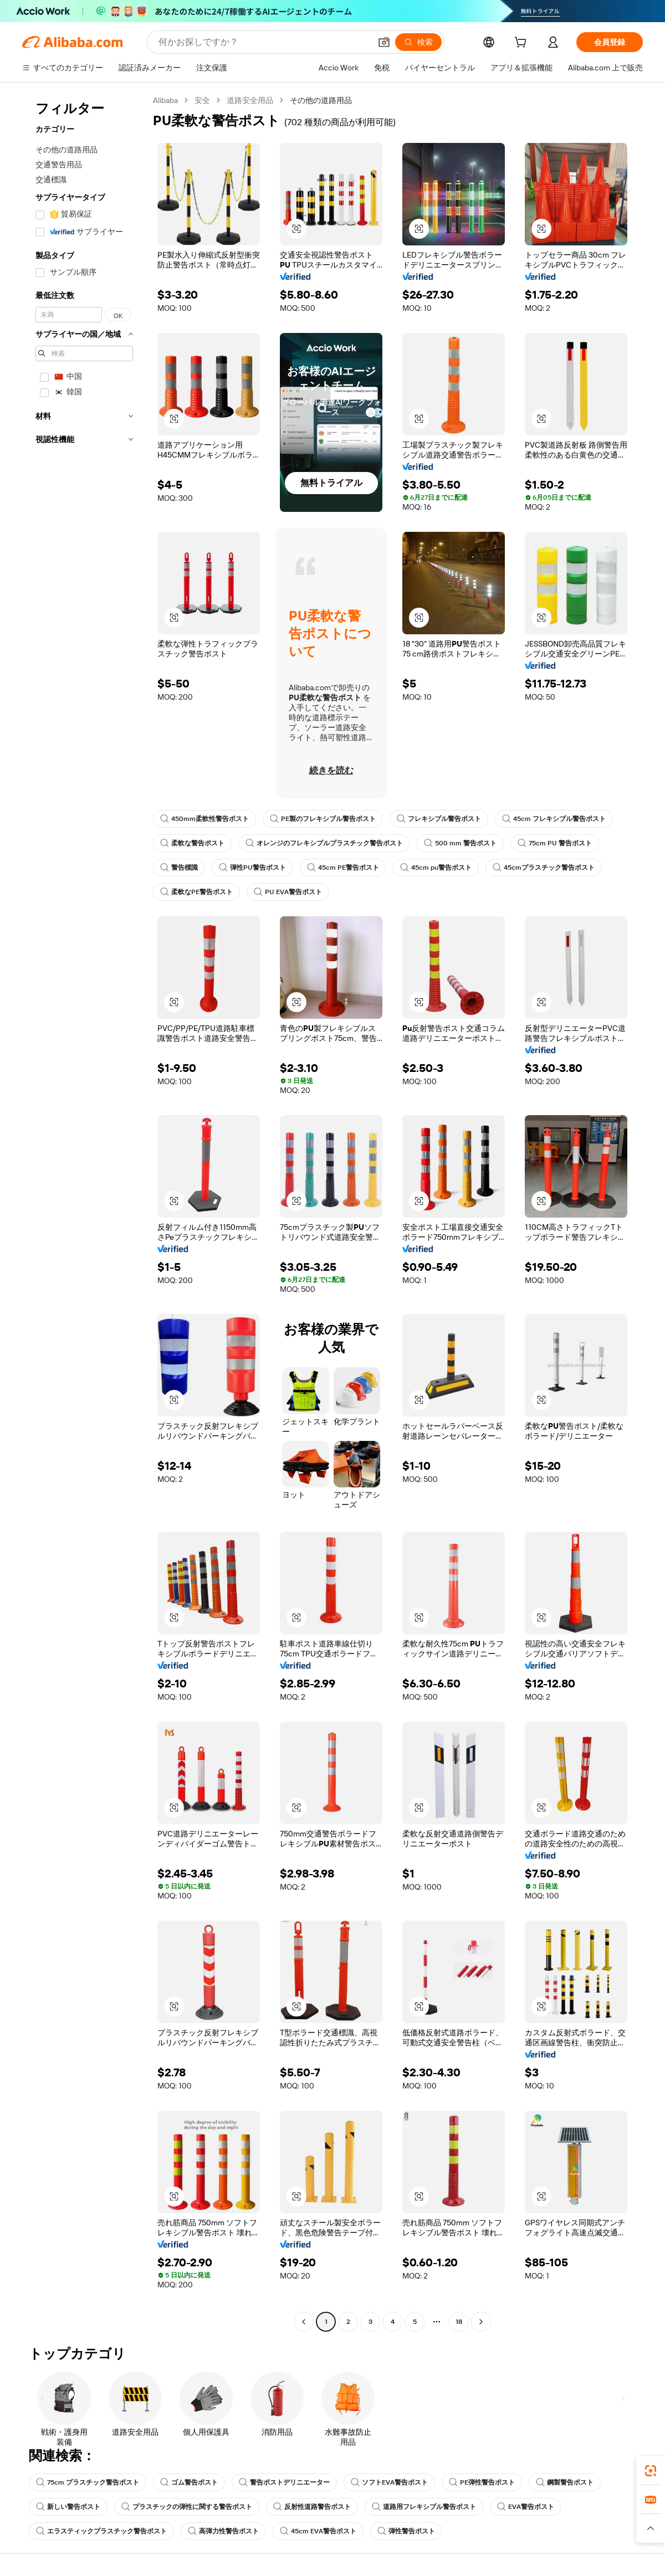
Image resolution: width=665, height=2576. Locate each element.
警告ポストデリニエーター (284, 2482)
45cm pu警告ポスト (436, 867)
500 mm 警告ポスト (460, 843)
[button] (384, 42)
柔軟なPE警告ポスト (196, 891)
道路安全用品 (250, 100)
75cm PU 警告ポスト (555, 843)
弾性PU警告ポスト (252, 867)
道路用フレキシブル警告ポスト (424, 2506)
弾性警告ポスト (406, 2531)
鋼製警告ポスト (565, 2482)
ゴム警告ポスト (189, 2482)
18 (459, 2322)
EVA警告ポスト (525, 2506)
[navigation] (84, 1212)
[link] (650, 2470)
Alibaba (165, 100)
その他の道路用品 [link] (321, 100)
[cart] (522, 43)
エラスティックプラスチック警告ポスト (101, 2531)
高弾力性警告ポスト (223, 2531)
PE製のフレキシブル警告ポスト (323, 818)
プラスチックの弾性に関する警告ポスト (186, 2506)
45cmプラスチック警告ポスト (544, 867)
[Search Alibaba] (263, 42)
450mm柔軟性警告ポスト (204, 818)
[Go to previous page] (304, 2322)
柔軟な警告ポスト (192, 843)
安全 (202, 100)
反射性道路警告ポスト (312, 2506)
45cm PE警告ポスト (343, 867)
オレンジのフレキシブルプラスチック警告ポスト (324, 843)
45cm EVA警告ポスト (318, 2531)
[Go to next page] (481, 2322)
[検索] (418, 42)
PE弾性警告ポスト (482, 2482)
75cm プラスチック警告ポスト (87, 2482)
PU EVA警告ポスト (288, 891)
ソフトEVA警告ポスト (389, 2482)
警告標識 (179, 867)
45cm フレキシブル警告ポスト (554, 818)
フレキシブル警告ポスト (439, 818)
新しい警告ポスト (68, 2506)
